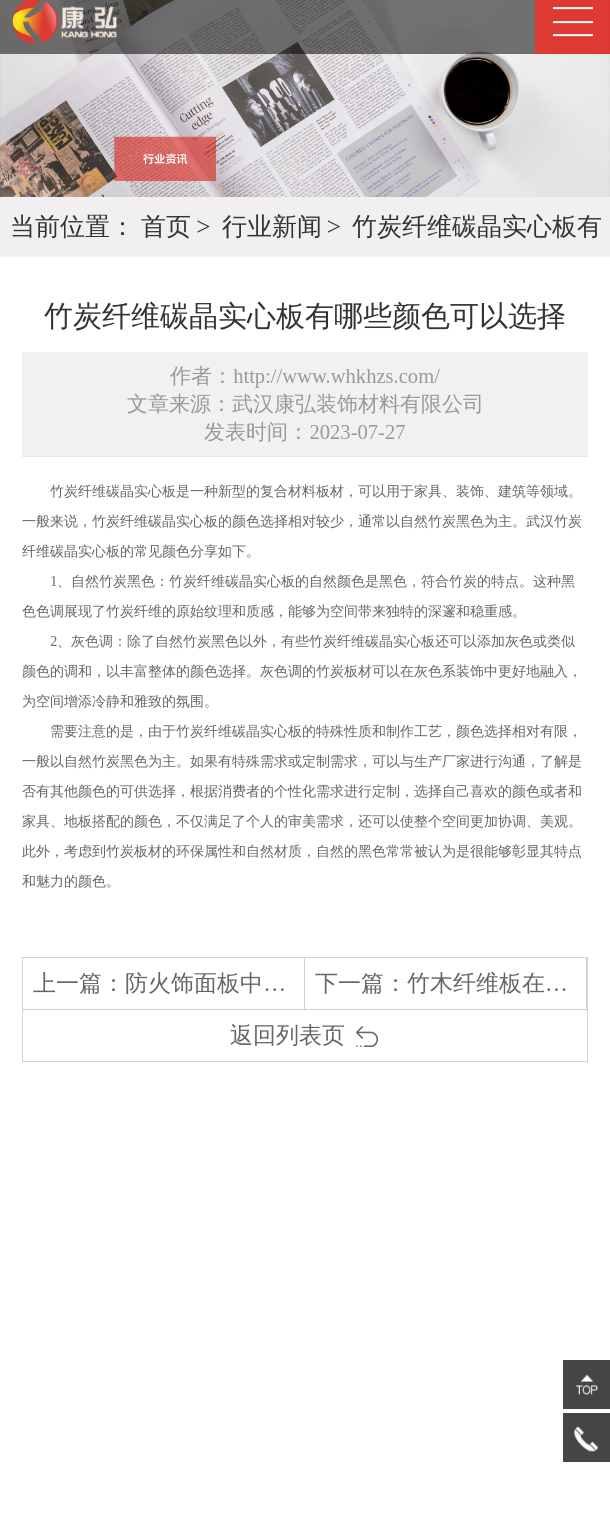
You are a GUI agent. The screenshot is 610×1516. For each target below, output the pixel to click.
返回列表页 (305, 1035)
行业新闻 (272, 226)
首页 (166, 226)
